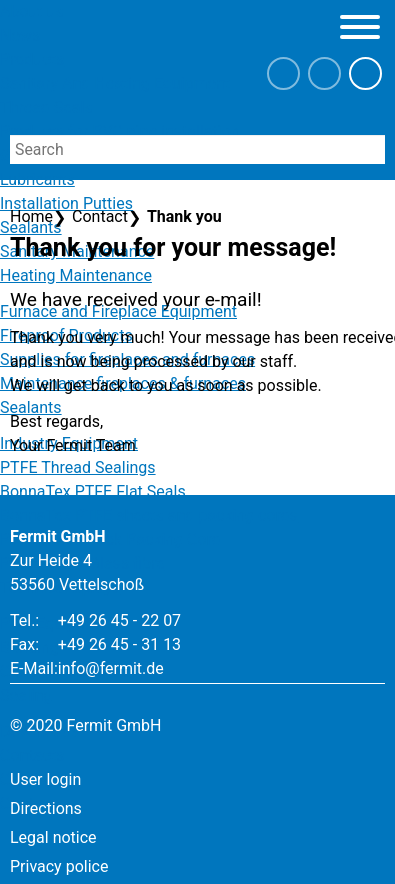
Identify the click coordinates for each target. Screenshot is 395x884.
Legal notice (53, 837)
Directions (46, 808)
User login (45, 779)
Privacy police (59, 866)
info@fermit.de (111, 668)
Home (31, 216)
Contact (100, 216)
